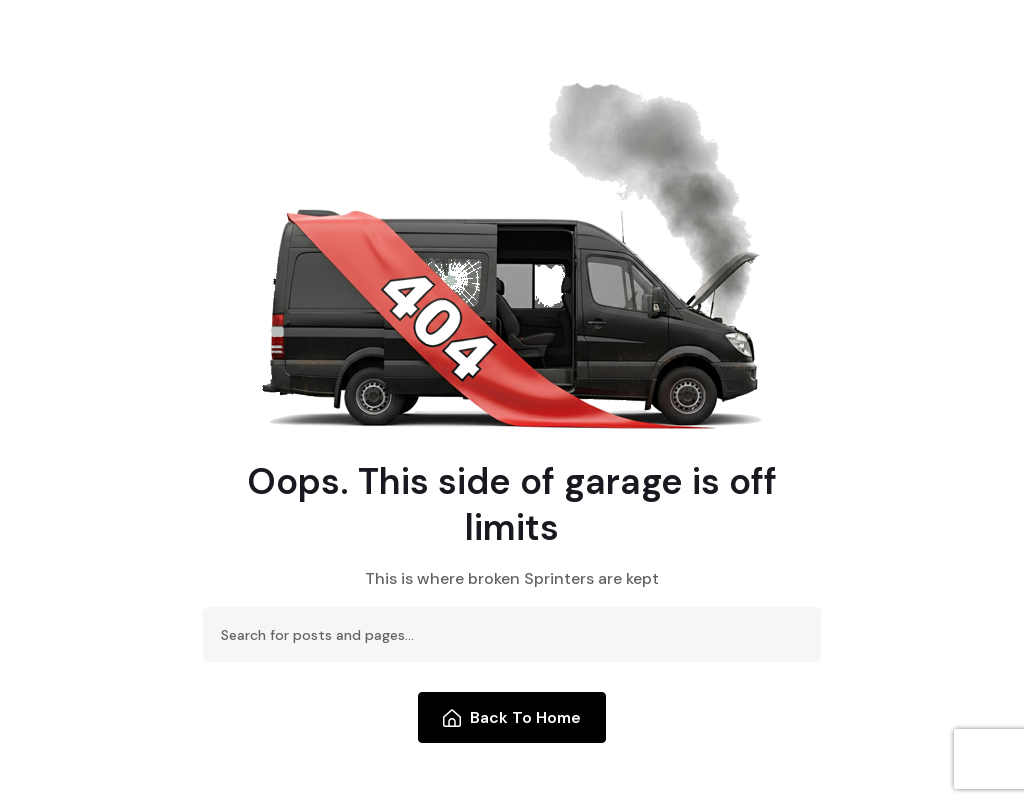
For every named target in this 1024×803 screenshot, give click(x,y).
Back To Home (512, 717)
